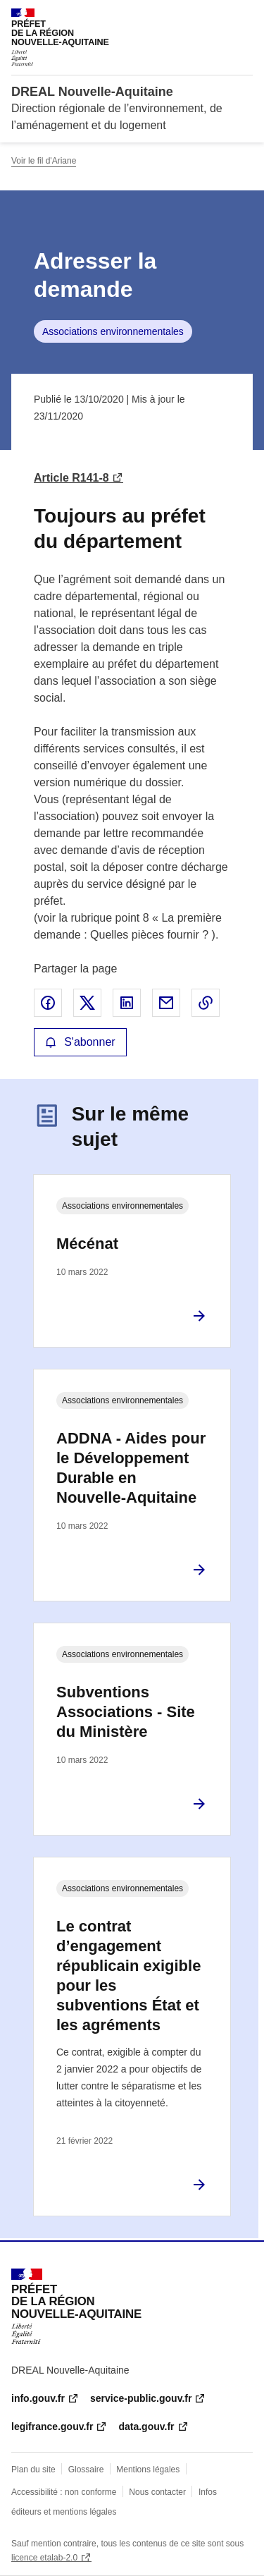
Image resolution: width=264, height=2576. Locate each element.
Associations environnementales (113, 331)
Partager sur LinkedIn (127, 1003)
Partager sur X (87, 1003)
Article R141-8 (71, 478)
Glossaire (86, 2469)
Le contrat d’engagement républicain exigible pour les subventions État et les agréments (128, 1975)
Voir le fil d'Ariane (43, 161)
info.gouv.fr (38, 2398)
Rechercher (216, 17)
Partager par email (166, 1003)
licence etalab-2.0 (44, 2558)
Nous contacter (157, 2492)
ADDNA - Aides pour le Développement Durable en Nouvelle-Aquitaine (131, 1467)
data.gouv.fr (146, 2426)
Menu (244, 17)
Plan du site (33, 2469)
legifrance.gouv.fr (52, 2426)
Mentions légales (148, 2469)
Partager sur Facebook (48, 1003)
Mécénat (87, 1243)
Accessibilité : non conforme (63, 2492)
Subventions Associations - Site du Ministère (125, 1711)
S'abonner (80, 1042)
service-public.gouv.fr (140, 2398)
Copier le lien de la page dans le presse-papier (205, 1003)
